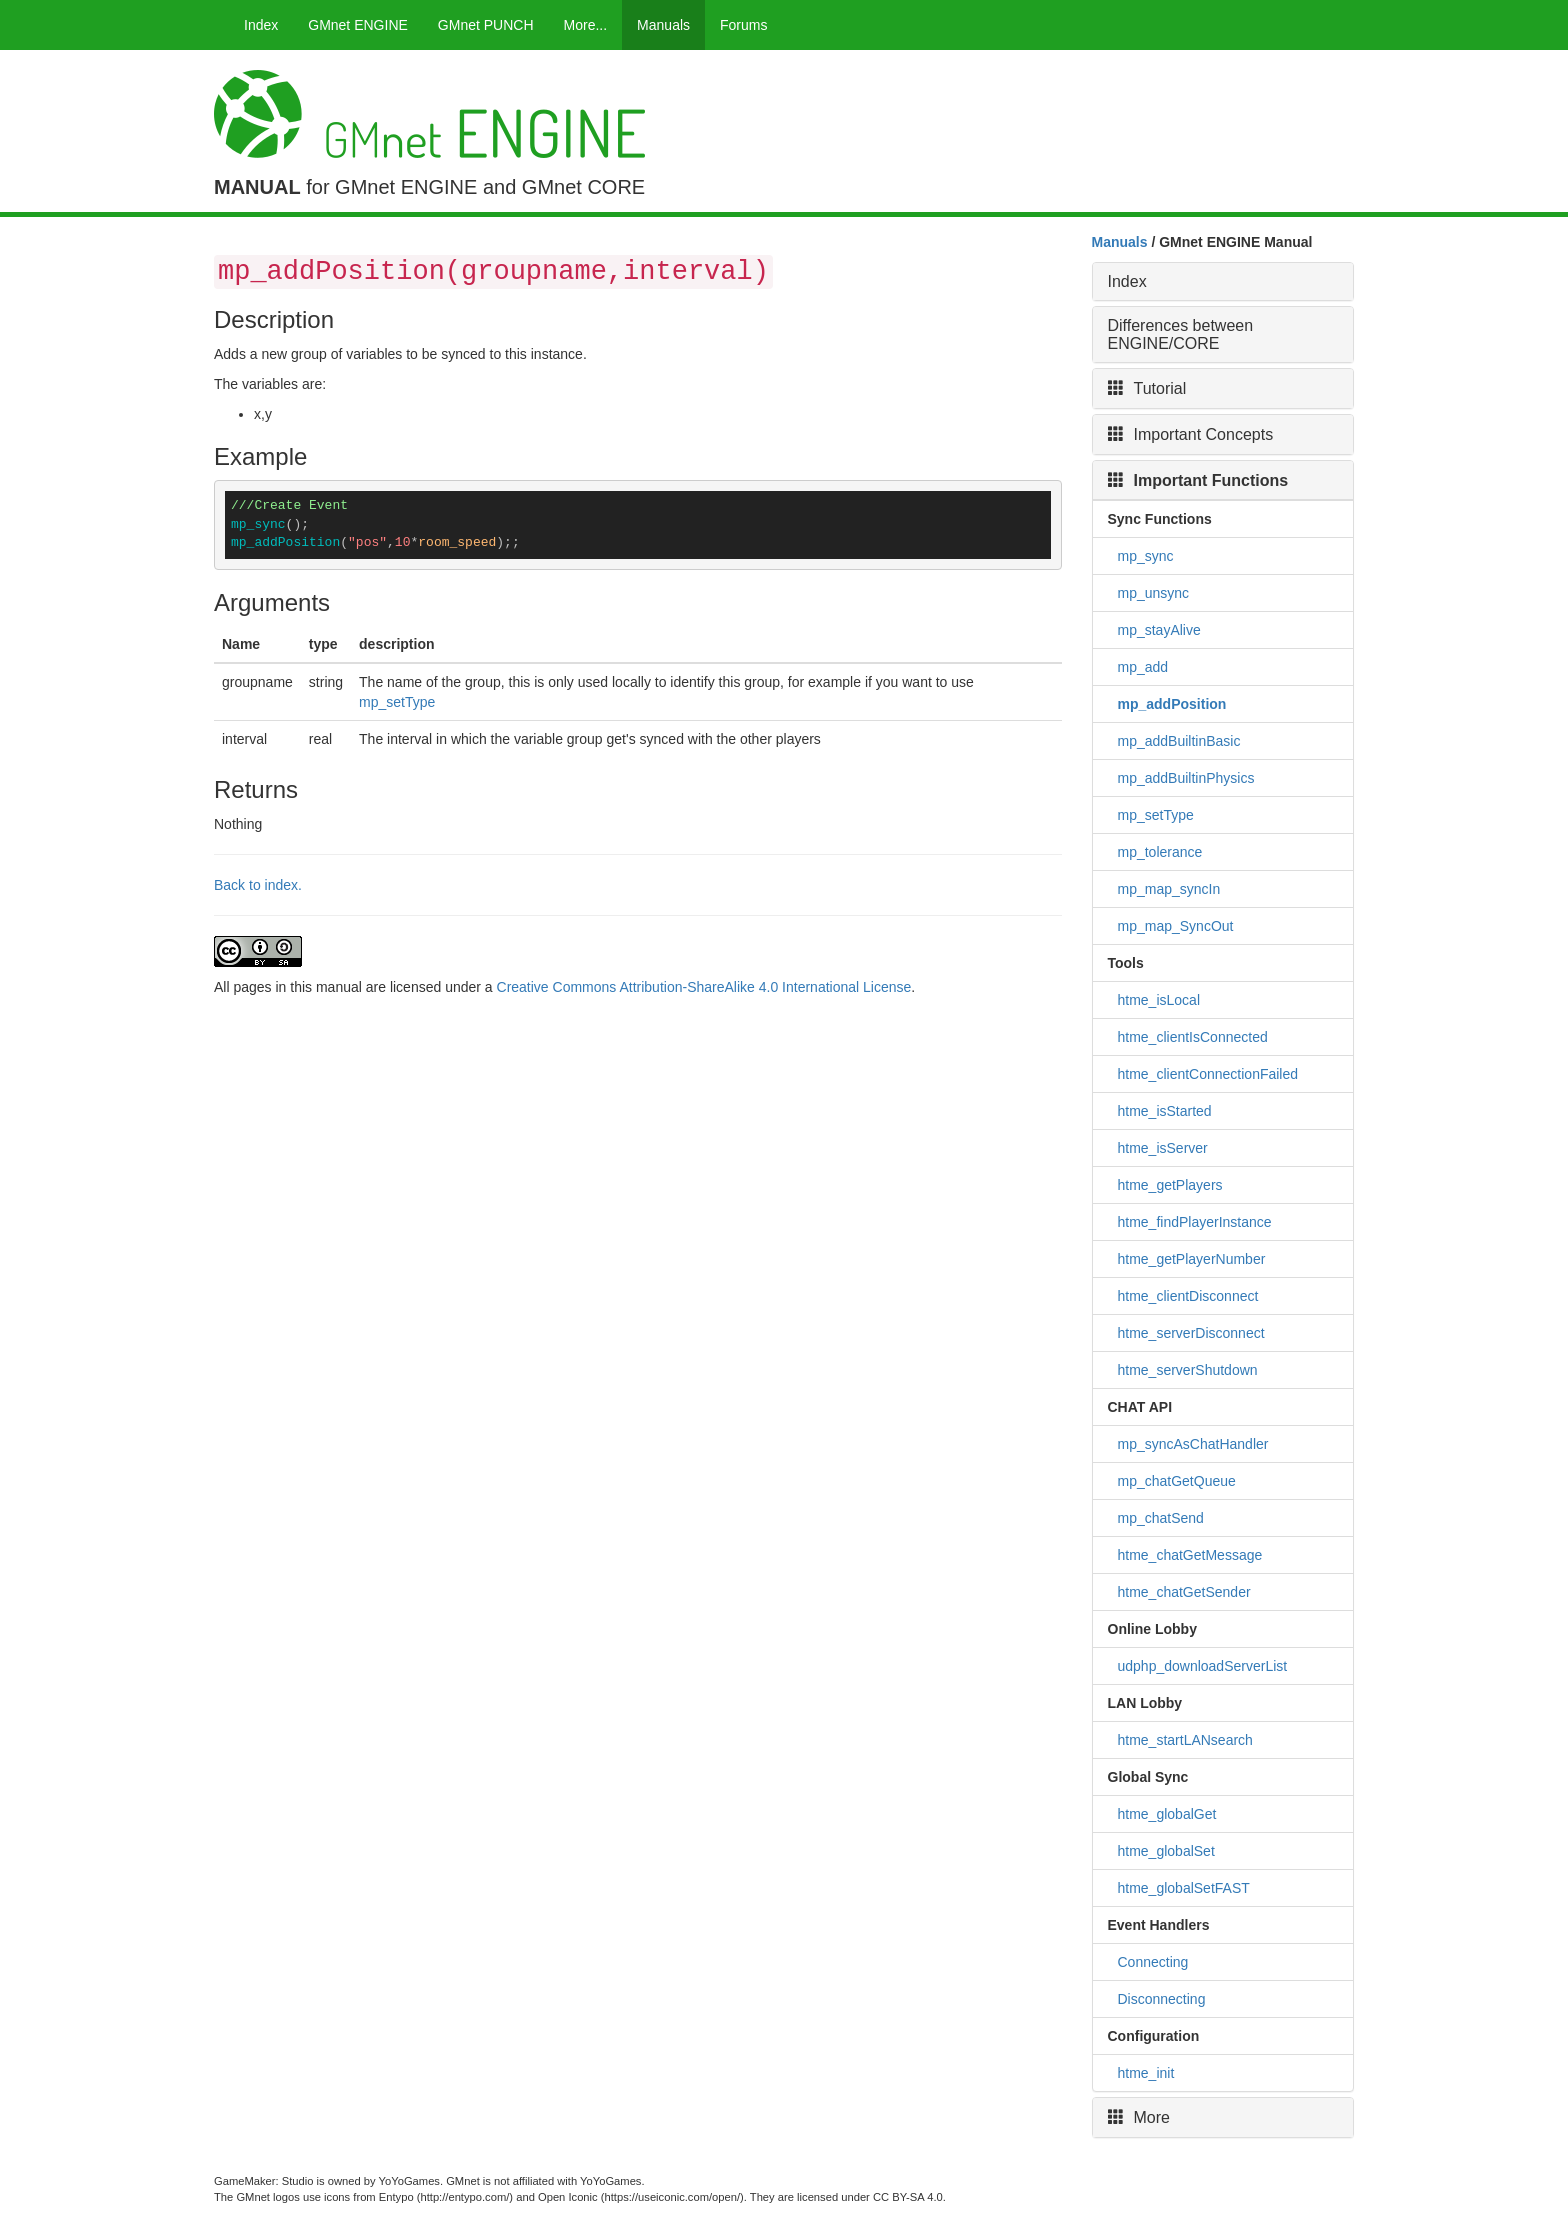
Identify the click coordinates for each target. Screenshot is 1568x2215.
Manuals (663, 25)
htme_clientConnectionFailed (1208, 1074)
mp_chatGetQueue (1177, 1481)
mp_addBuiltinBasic (1179, 741)
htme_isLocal (1159, 1000)
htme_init (1146, 2073)
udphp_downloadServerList (1203, 1666)
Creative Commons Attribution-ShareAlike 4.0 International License (704, 987)
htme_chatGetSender (1184, 1592)
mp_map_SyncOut (1176, 926)
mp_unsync (1154, 593)
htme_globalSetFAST (1184, 1888)
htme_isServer (1163, 1148)
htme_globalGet (1167, 1814)
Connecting (1153, 1962)
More (1139, 2117)
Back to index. (258, 885)
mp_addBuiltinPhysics (1186, 778)
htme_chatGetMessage (1190, 1555)
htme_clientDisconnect (1188, 1296)
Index (261, 25)
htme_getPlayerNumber (1192, 1259)
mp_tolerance (1160, 852)
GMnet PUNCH (486, 25)
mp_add (1143, 667)
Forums (743, 25)
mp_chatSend (1161, 1518)
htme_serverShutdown (1188, 1370)
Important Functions (1198, 480)
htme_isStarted (1165, 1111)
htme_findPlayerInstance (1195, 1222)
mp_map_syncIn (1169, 889)
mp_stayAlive (1159, 630)
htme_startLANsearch (1185, 1740)
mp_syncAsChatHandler (1193, 1444)
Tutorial (1147, 388)
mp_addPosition (1172, 704)
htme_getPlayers (1170, 1185)
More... (586, 25)
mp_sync (1146, 556)
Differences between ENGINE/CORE (1181, 334)
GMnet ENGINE (358, 25)
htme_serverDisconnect (1191, 1333)
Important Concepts (1191, 434)
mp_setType (397, 702)
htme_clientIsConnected (1193, 1037)
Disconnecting (1162, 1999)
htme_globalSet (1166, 1851)
